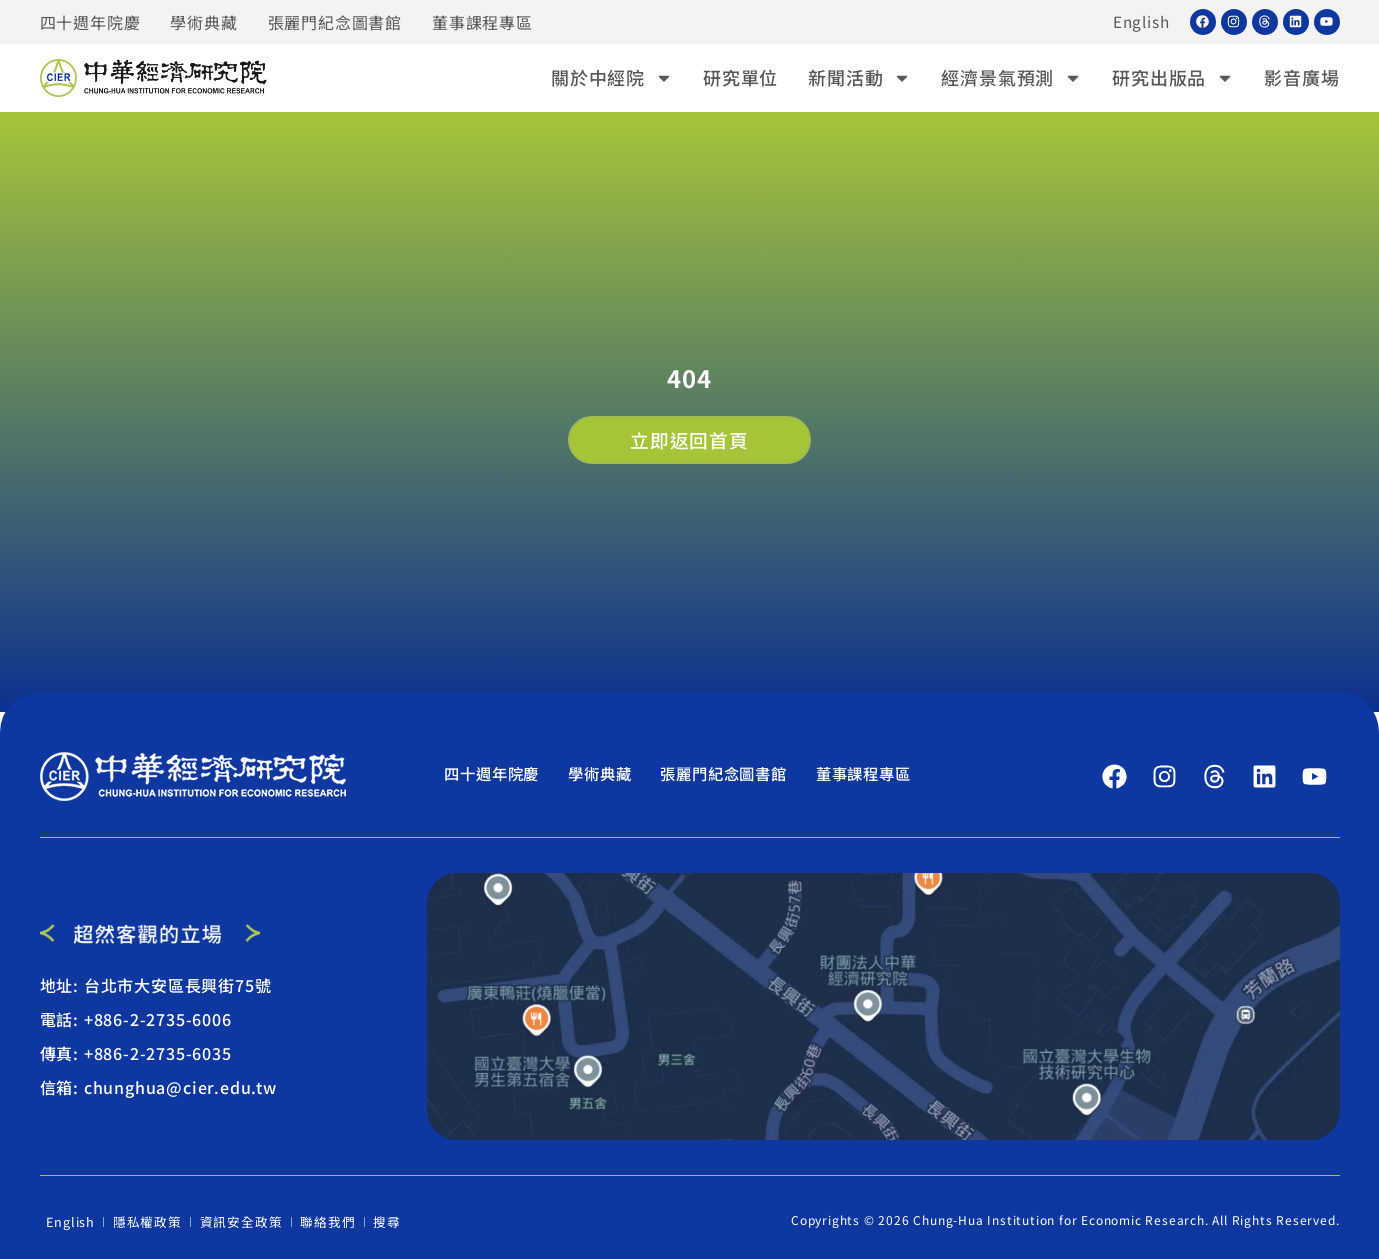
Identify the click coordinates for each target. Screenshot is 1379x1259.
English (1140, 22)
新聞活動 (859, 77)
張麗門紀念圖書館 (335, 22)
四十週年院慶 (90, 22)
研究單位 (740, 77)
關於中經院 (612, 77)
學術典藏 (203, 22)
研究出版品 (1173, 77)
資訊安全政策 (239, 1219)
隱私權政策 (148, 1219)
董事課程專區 (482, 22)
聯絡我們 (324, 1219)
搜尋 (384, 1219)
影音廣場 (1301, 77)
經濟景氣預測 (1011, 77)
